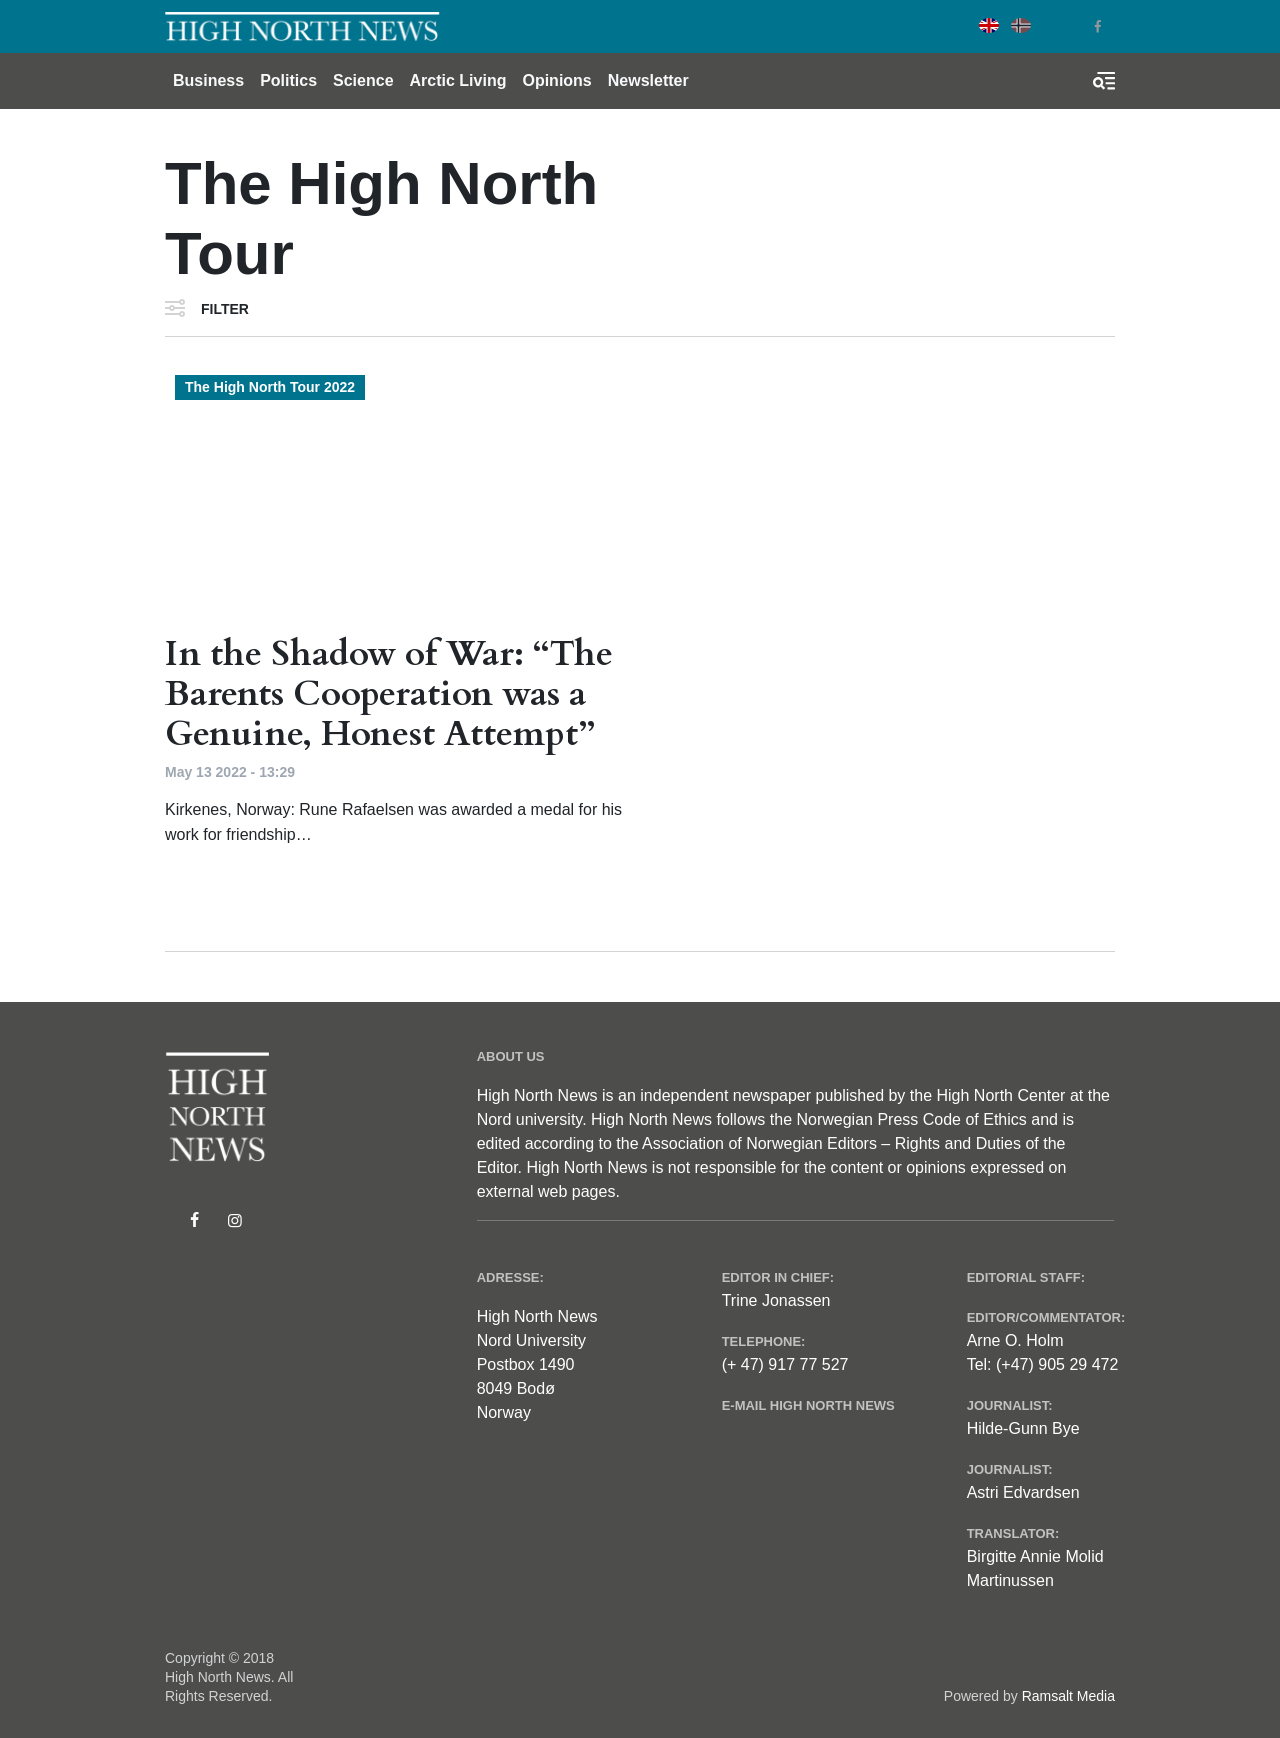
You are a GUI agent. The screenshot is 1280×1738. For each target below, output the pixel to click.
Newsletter (648, 80)
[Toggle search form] (1104, 81)
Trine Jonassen (776, 1300)
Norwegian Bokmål (1021, 25)
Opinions (556, 80)
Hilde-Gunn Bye (1023, 1428)
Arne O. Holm (1015, 1340)
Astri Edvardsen (1023, 1492)
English (989, 25)
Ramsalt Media (1068, 1696)
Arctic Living (458, 80)
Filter (225, 309)
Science (363, 80)
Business (208, 80)
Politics (288, 80)
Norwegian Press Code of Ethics (911, 1119)
